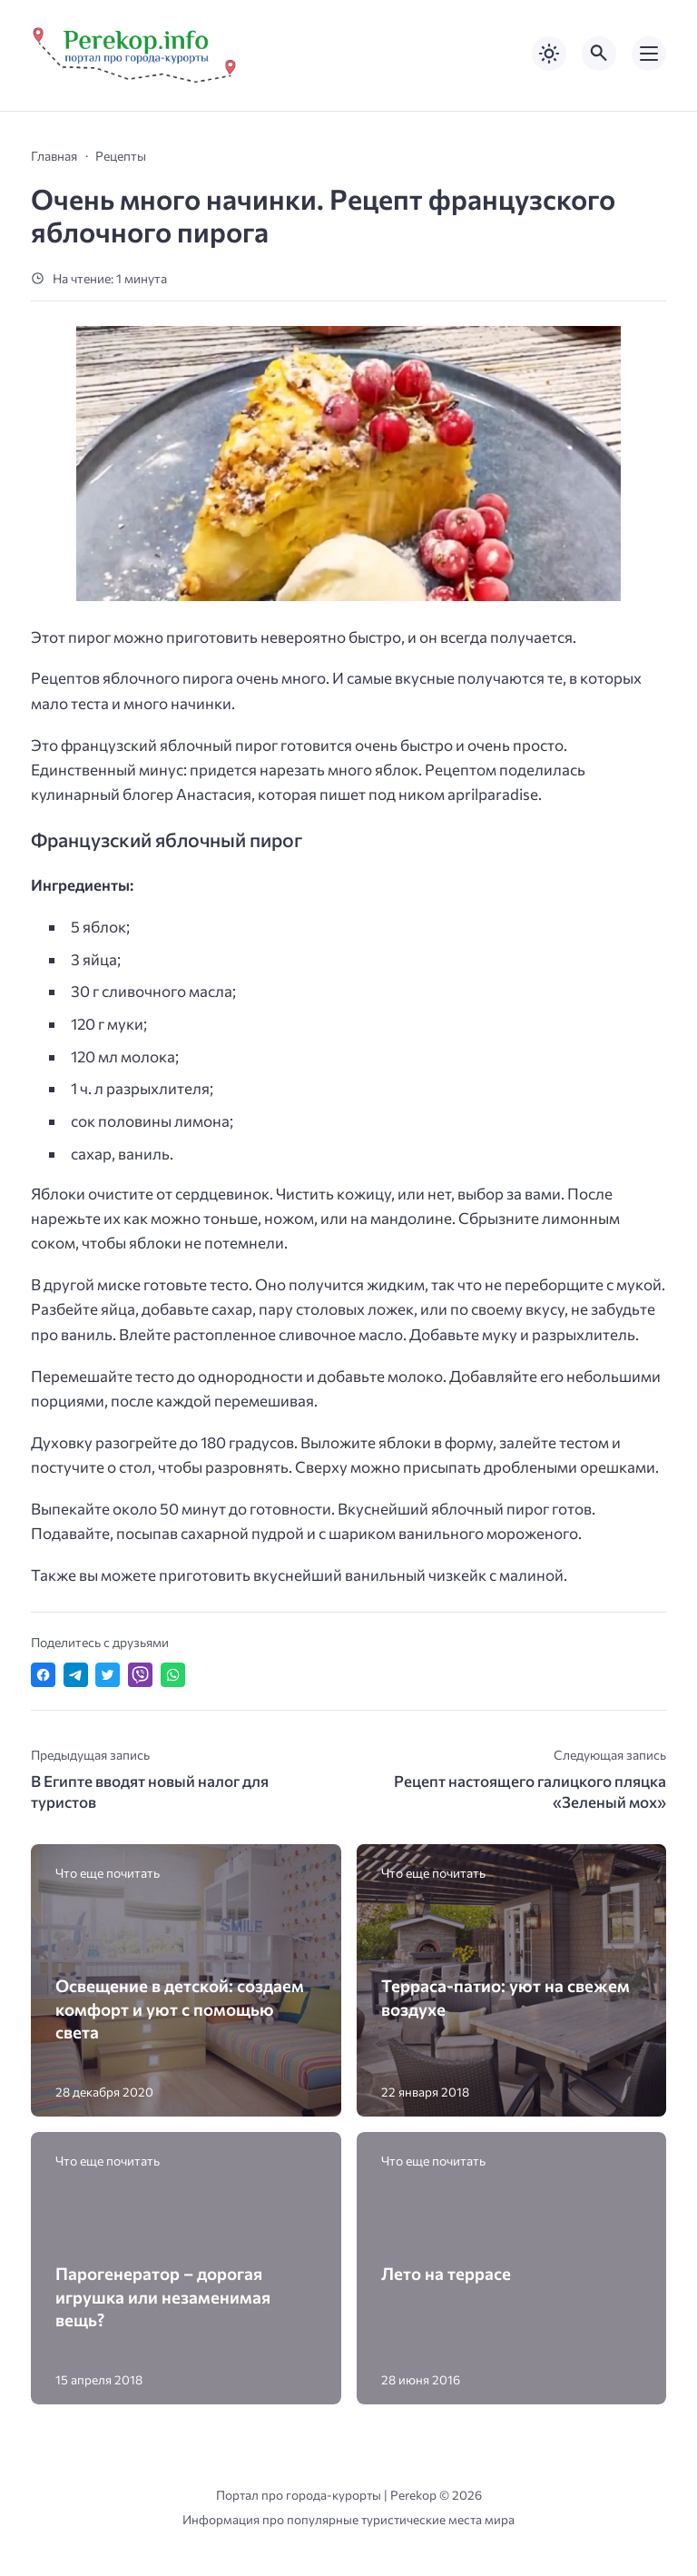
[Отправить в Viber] (140, 1675)
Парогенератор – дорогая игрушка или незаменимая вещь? (162, 2296)
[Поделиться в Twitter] (107, 1675)
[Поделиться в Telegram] (76, 1675)
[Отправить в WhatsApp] (173, 1675)
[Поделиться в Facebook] (43, 1675)
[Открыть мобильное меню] (649, 53)
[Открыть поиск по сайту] (599, 53)
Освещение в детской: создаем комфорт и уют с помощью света (179, 2008)
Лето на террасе (446, 2273)
